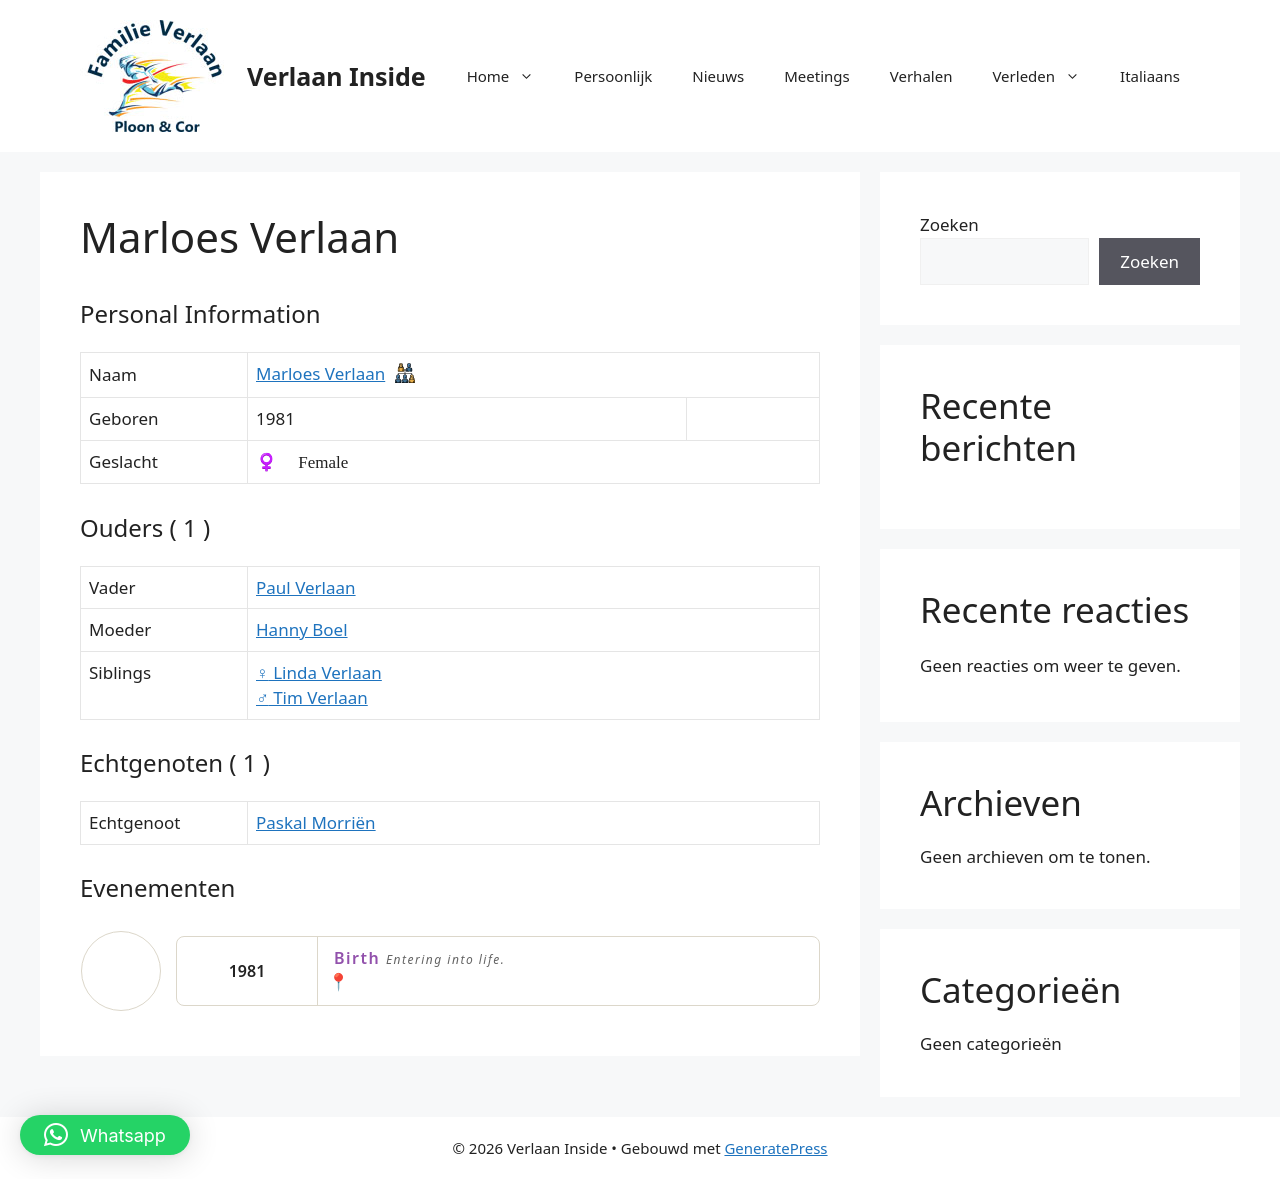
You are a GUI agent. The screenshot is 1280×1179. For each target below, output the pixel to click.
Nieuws (718, 76)
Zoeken (949, 224)
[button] (105, 1135)
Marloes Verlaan (320, 373)
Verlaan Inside (336, 76)
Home (511, 76)
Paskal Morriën (316, 822)
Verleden (1046, 76)
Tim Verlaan (312, 697)
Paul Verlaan (306, 587)
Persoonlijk (613, 76)
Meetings (817, 76)
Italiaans (1150, 76)
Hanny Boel (302, 629)
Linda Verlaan (319, 672)
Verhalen (921, 76)
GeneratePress (775, 1148)
